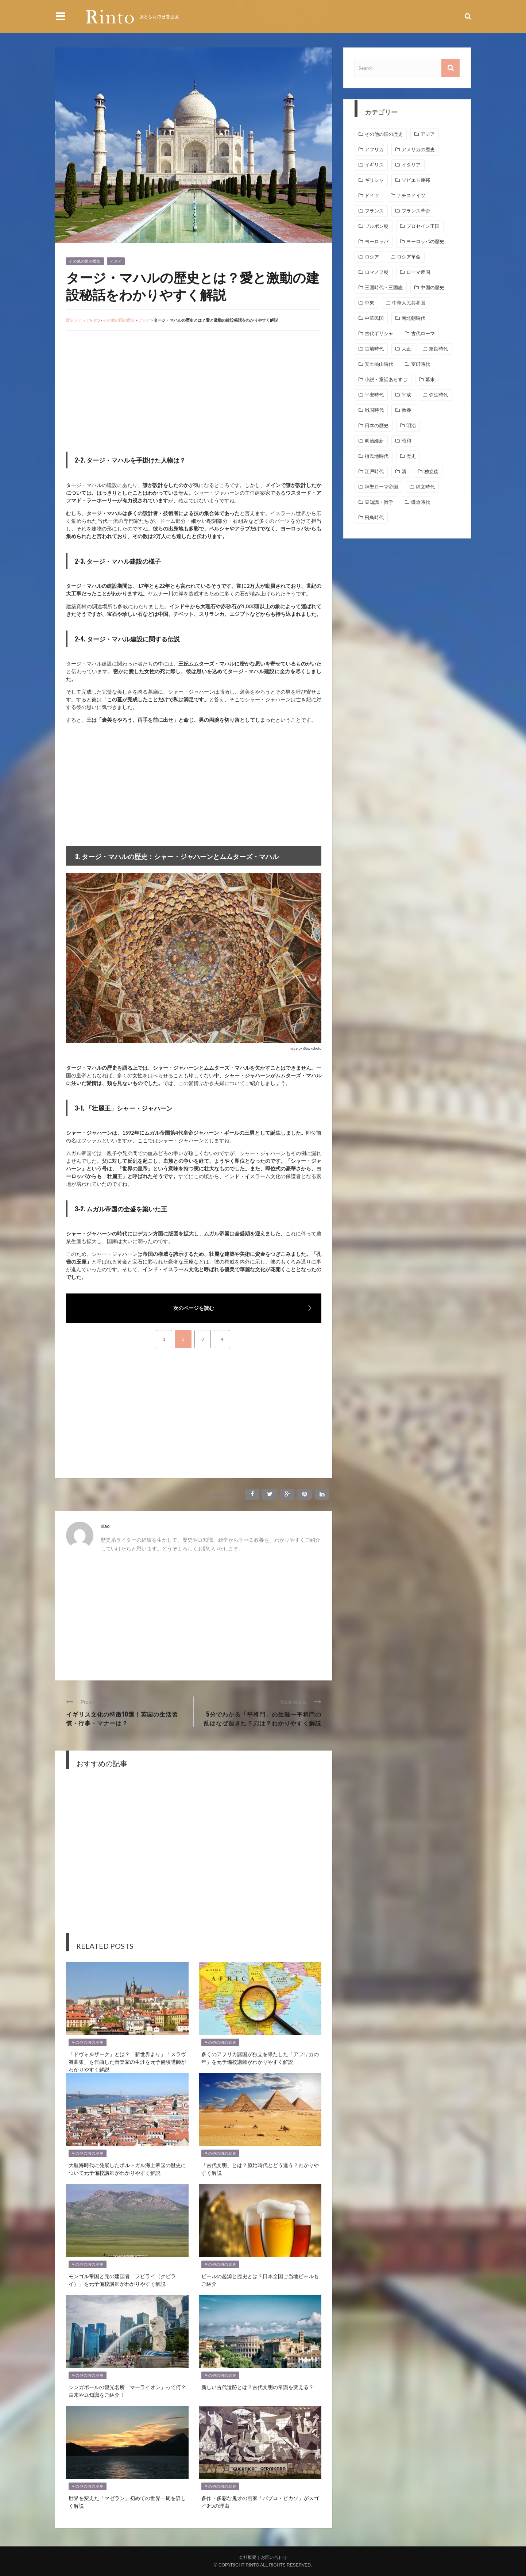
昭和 (406, 441)
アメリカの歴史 (418, 149)
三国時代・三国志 (384, 287)
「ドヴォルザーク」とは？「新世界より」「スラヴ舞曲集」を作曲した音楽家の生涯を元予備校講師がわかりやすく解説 (127, 2061)
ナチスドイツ (411, 195)
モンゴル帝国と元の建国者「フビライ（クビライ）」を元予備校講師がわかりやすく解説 (122, 2279)
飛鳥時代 (374, 517)
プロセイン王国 (423, 226)
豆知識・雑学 (379, 502)
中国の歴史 (432, 287)
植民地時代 (376, 456)
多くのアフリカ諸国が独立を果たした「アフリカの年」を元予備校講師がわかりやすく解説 (260, 2057)
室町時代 (420, 364)
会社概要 (247, 2557)
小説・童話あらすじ (386, 379)
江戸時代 (374, 471)
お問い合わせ (274, 2557)
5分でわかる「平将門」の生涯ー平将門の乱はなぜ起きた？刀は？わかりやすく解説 (262, 1718)
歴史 (411, 456)
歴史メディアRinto (83, 320)
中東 (369, 303)
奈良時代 (438, 349)
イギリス (374, 165)
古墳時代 (374, 349)
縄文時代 (425, 487)
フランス (374, 211)
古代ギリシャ (379, 333)
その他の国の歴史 (85, 261)
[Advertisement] (127, 389)
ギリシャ (374, 180)
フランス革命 (416, 211)
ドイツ (372, 195)
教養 (406, 410)
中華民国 (374, 318)
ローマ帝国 (418, 272)
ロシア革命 (409, 257)
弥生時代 (438, 395)
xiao (105, 1526)
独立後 (431, 471)
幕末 (430, 379)
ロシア (372, 257)
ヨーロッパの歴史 (425, 241)
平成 (406, 395)
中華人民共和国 (408, 303)
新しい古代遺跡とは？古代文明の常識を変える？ (257, 2387)
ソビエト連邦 (416, 180)
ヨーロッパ (376, 241)
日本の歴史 (376, 425)
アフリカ (374, 149)
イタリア (411, 165)
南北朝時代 (413, 318)
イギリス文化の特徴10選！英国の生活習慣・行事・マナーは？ (122, 1718)
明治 (411, 425)
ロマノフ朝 (376, 272)
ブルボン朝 (376, 226)
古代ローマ (423, 333)
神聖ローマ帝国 (381, 487)
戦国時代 (374, 410)
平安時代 (374, 395)
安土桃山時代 (379, 364)
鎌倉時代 (420, 502)
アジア (116, 261)
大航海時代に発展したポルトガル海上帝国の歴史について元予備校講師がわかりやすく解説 (127, 2168)
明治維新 (374, 441)
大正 (406, 349)
